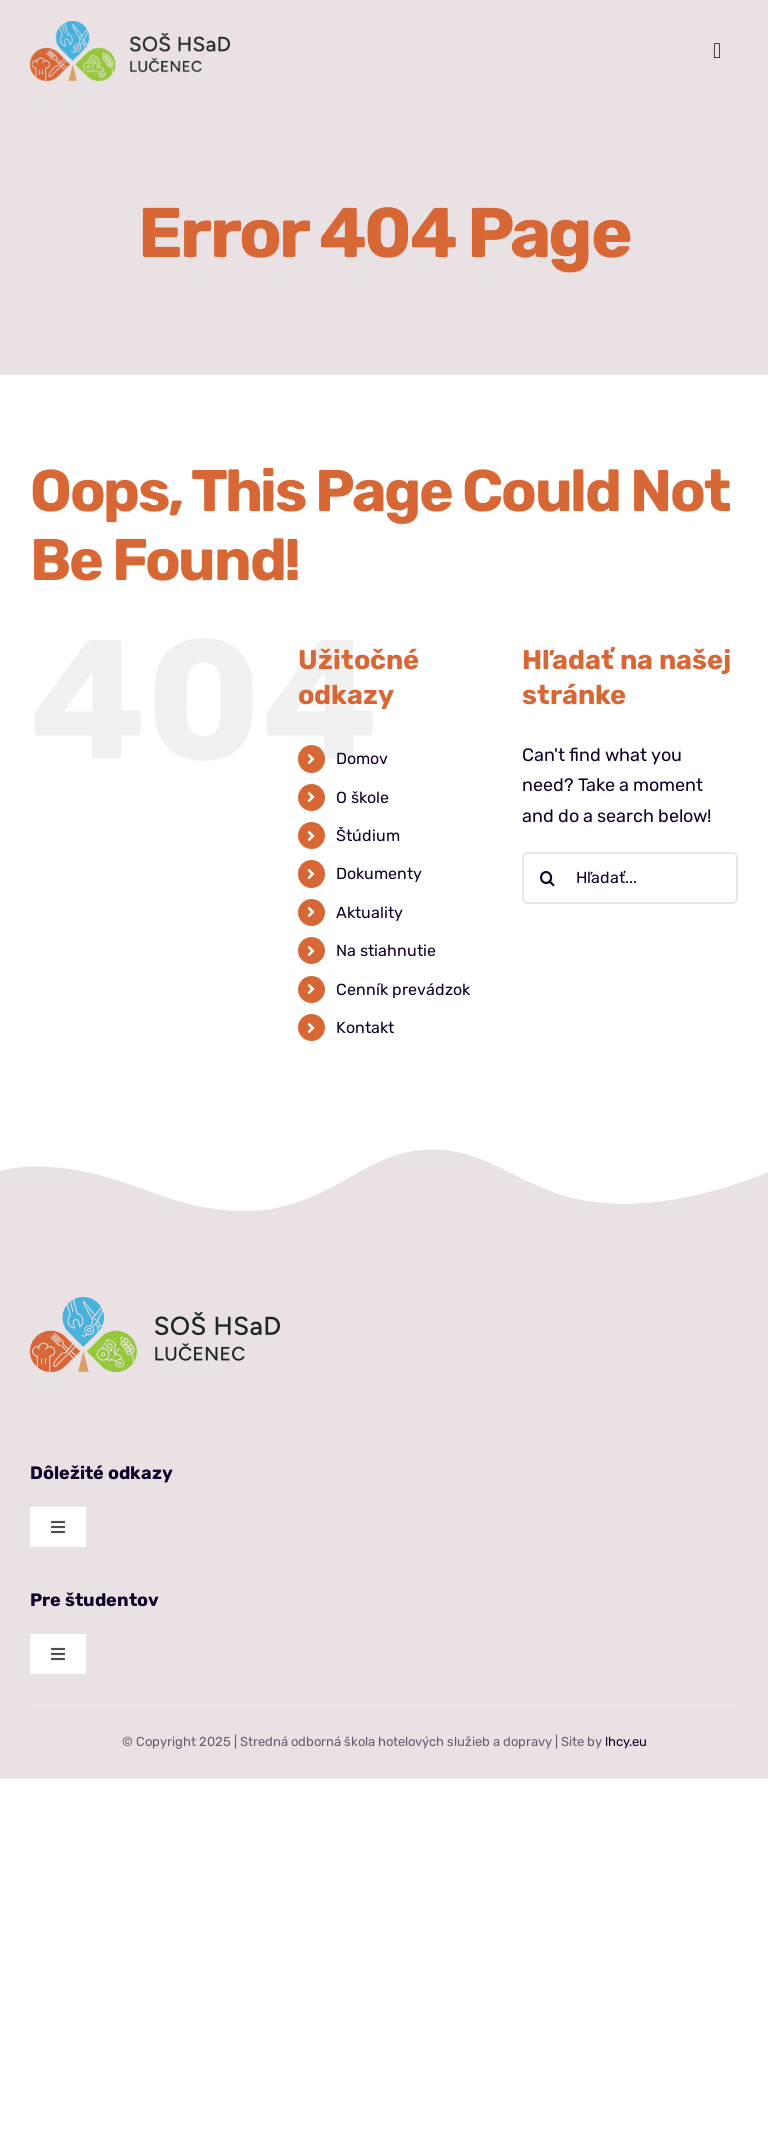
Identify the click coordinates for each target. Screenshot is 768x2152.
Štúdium (368, 835)
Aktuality (369, 912)
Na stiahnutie (386, 950)
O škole (362, 797)
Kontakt (365, 1027)
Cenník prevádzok (403, 989)
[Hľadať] (548, 878)
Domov (362, 758)
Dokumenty (379, 873)
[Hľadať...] (630, 878)
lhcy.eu (626, 1741)
